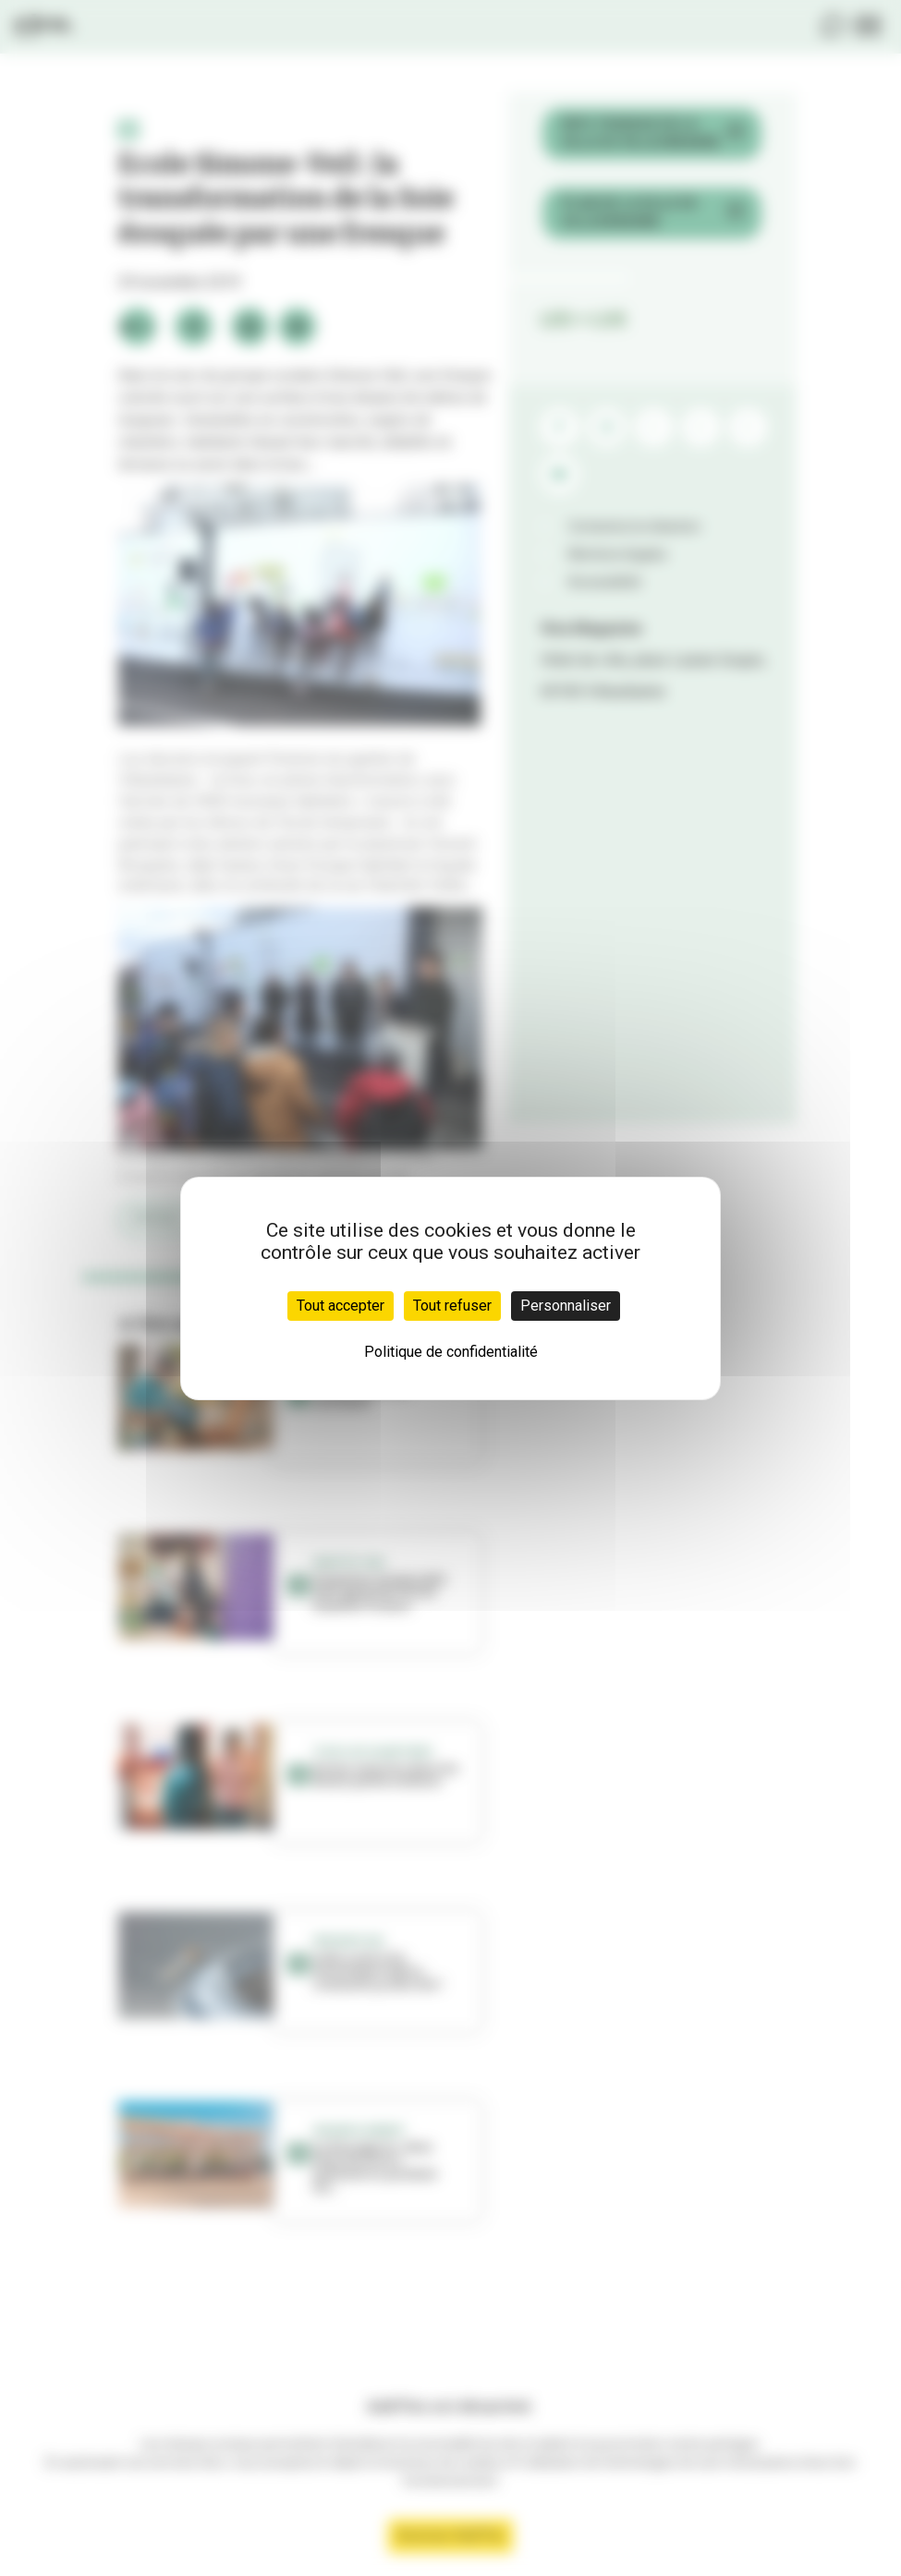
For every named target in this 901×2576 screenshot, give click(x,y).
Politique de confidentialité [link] (451, 1352)
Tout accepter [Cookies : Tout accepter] (340, 1305)
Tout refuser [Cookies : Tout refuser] (452, 1305)
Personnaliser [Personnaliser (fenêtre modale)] (565, 1305)
